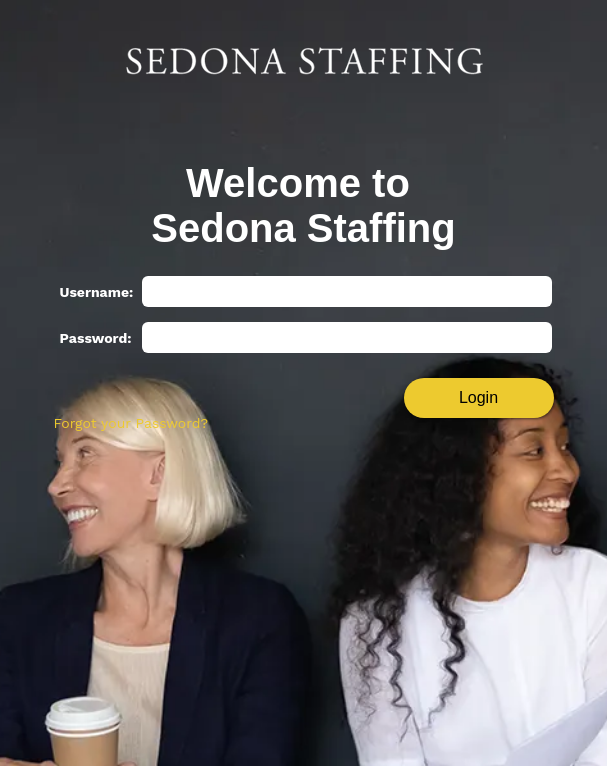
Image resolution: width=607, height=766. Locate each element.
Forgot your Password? (131, 423)
